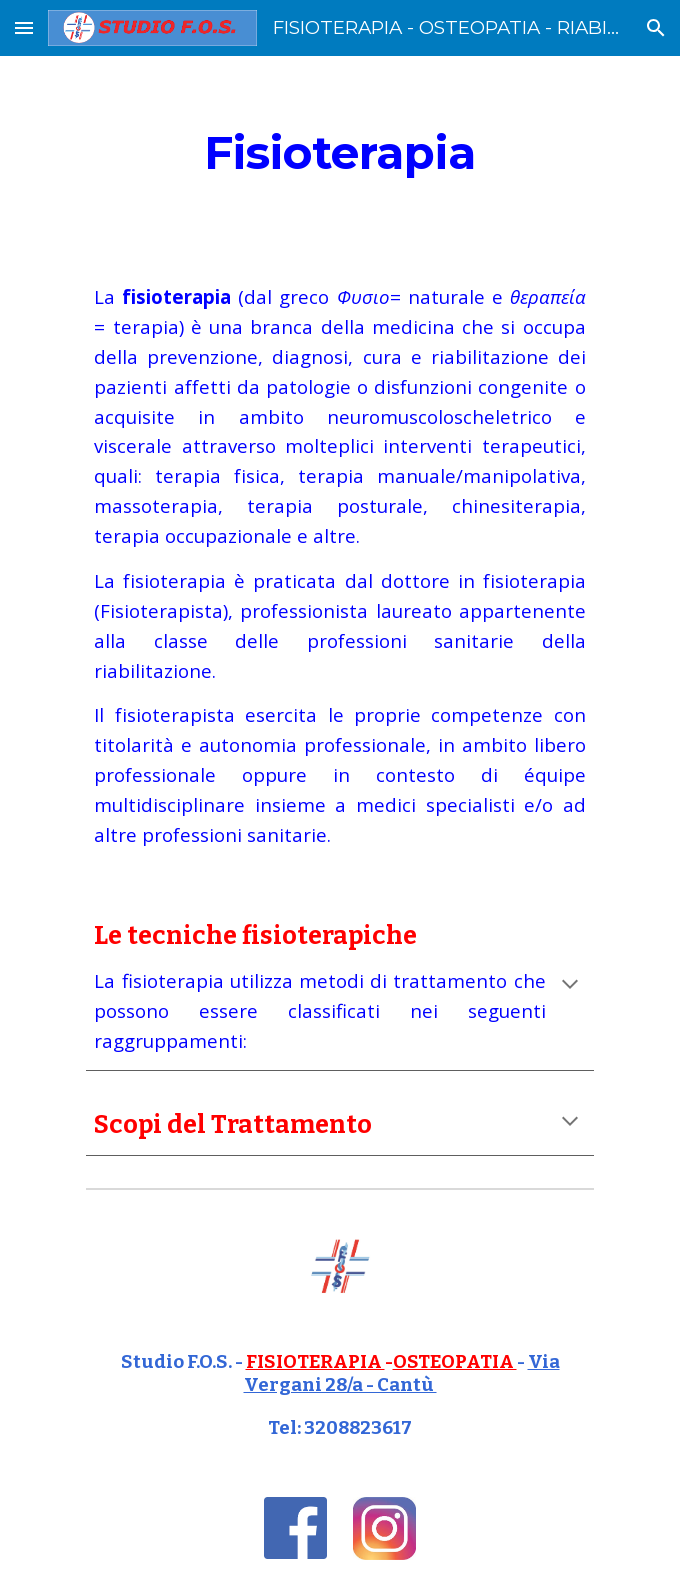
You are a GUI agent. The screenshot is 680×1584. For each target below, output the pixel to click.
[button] (24, 27)
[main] (339, 153)
